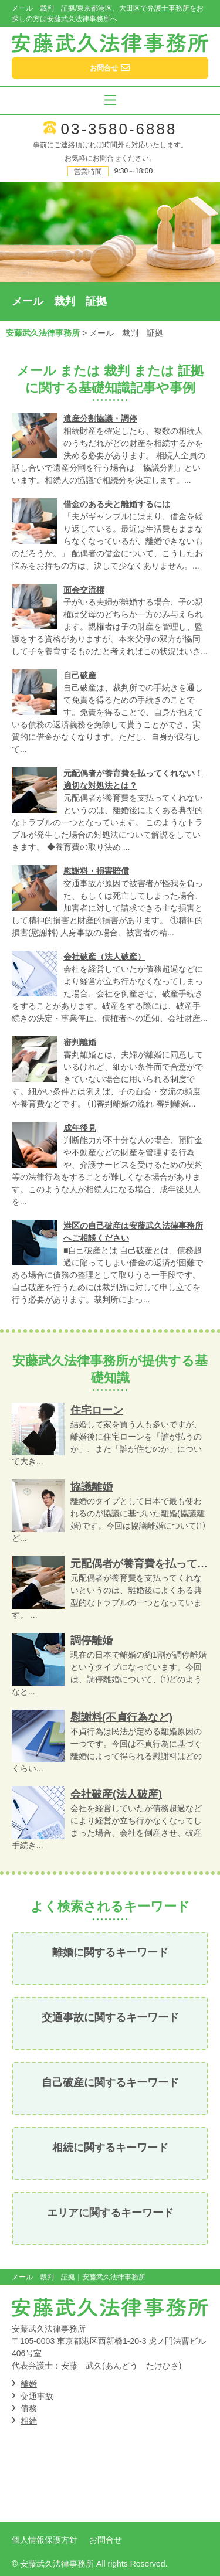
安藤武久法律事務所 (43, 333)
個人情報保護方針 (44, 2539)
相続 (29, 2420)
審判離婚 (79, 1042)
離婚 (29, 2383)
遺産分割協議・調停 (100, 418)
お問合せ (105, 2539)
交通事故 (37, 2396)
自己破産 (79, 675)
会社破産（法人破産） (104, 956)
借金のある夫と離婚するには (116, 504)
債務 (29, 2408)
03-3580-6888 (119, 129)
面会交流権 (83, 589)
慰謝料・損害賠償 (96, 871)
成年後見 (79, 1127)
